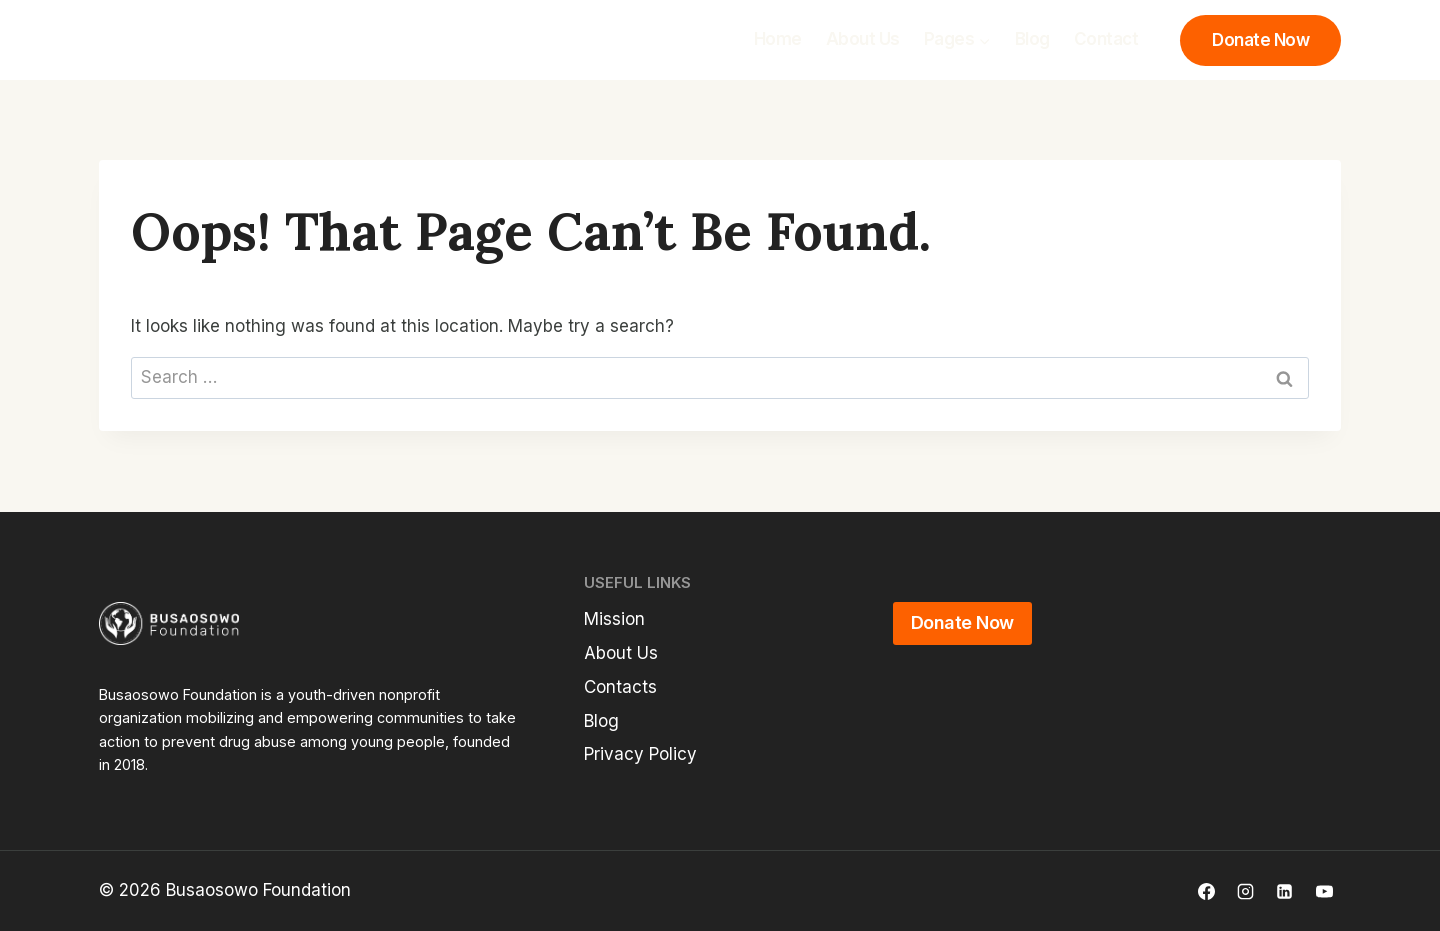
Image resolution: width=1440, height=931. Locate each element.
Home (778, 39)
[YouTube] (1324, 891)
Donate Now (1260, 40)
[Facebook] (1207, 891)
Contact (1106, 39)
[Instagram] (1246, 891)
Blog (1032, 39)
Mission (614, 619)
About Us (863, 39)
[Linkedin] (1285, 891)
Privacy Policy (640, 754)
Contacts (620, 687)
